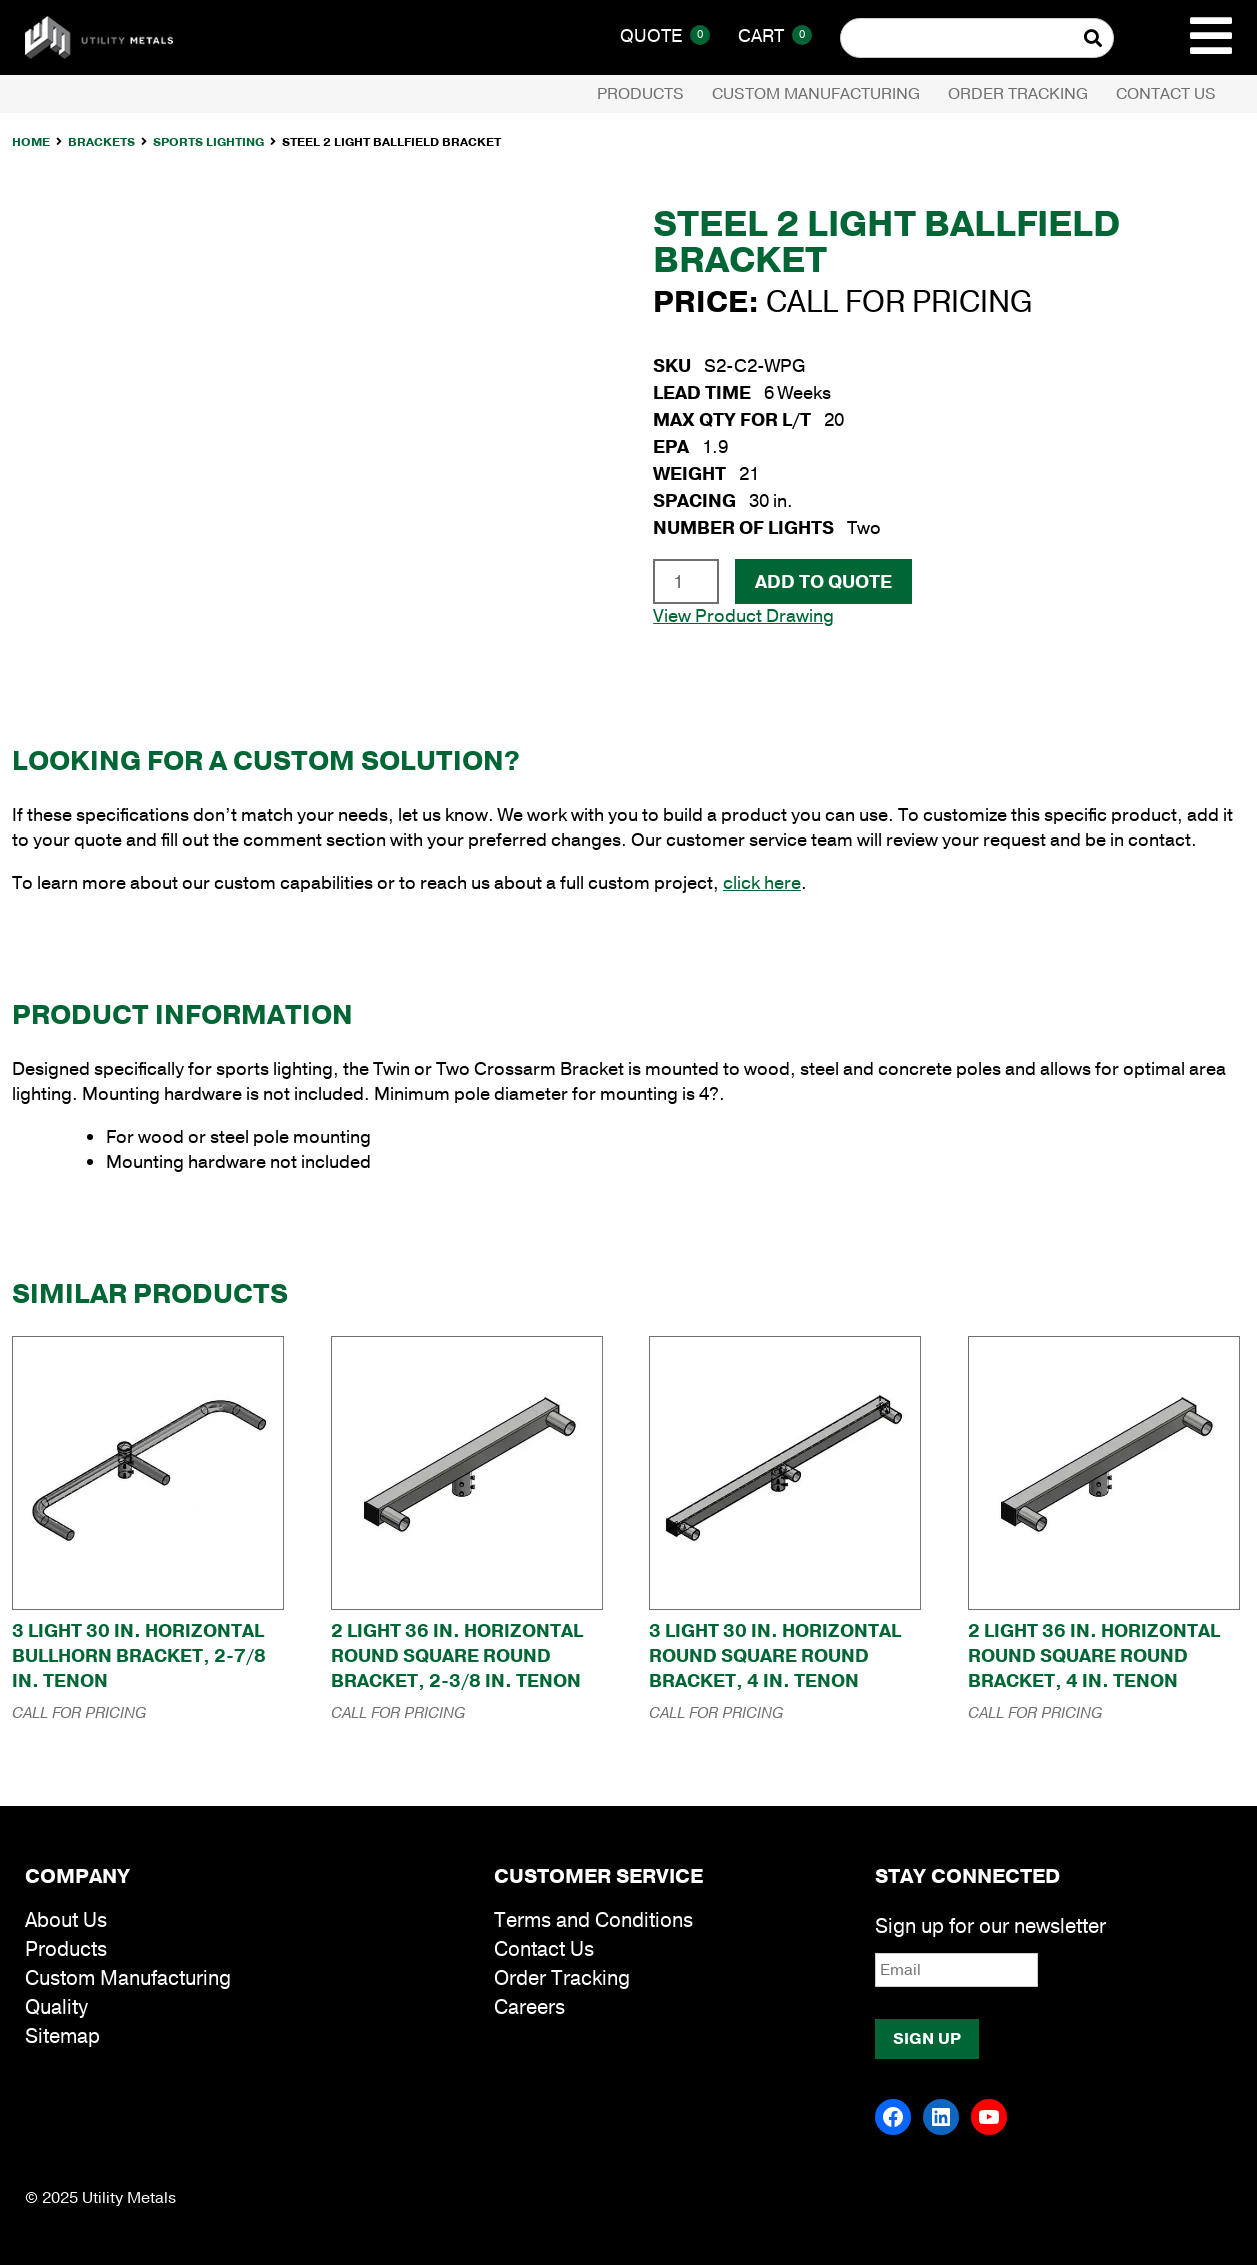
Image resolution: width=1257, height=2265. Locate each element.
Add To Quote (823, 582)
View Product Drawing (743, 616)
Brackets (101, 142)
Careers (529, 2007)
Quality (56, 2007)
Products (640, 94)
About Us (66, 1920)
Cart (775, 36)
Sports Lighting (208, 142)
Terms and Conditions (593, 1920)
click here (762, 883)
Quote (665, 36)
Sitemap (62, 2036)
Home (31, 142)
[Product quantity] (685, 581)
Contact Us (1166, 94)
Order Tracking (1018, 94)
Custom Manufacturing (816, 94)
